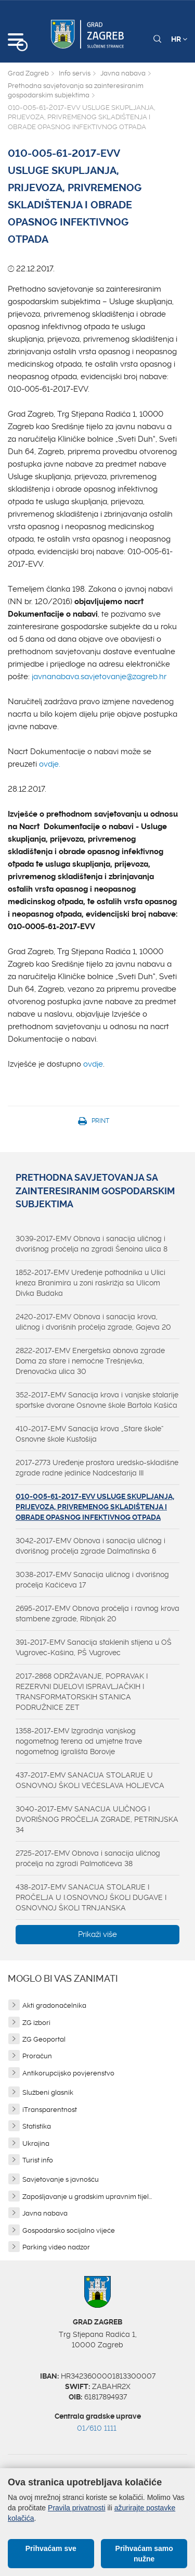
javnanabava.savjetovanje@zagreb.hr (99, 676)
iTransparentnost (49, 2110)
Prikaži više (97, 1934)
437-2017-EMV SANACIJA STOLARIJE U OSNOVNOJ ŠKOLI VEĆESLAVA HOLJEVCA (90, 1780)
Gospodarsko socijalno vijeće (68, 2230)
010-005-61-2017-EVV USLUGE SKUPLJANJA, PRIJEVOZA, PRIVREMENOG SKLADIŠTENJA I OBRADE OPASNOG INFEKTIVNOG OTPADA (95, 1506)
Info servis (74, 73)
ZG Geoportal (44, 2039)
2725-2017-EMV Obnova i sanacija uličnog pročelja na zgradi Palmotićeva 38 (88, 1858)
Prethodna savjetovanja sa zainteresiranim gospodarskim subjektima (76, 90)
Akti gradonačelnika (54, 2005)
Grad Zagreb (28, 73)
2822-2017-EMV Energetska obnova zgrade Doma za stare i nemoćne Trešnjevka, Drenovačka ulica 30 (90, 1360)
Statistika (36, 2126)
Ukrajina (35, 2143)
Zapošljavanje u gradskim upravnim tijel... (87, 2196)
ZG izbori (36, 2023)
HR (179, 39)
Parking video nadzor (56, 2247)
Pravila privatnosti (77, 2508)
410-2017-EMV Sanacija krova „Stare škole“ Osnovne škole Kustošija (90, 1433)
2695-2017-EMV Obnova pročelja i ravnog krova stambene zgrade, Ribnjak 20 (97, 1613)
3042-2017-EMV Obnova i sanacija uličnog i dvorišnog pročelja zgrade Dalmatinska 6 (90, 1545)
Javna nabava (123, 73)
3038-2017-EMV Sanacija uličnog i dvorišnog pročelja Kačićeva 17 (92, 1579)
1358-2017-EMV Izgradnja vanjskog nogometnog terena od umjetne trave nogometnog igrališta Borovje (79, 1741)
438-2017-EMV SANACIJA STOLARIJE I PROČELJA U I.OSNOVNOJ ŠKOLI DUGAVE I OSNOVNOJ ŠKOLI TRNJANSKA (91, 1897)
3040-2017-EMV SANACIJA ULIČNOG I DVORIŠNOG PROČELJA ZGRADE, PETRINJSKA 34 (97, 1819)
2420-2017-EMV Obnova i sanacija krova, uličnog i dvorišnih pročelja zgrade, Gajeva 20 (93, 1321)
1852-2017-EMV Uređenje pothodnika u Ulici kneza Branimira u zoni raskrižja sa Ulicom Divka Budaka (90, 1282)
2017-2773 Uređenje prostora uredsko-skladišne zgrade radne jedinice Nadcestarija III (97, 1467)
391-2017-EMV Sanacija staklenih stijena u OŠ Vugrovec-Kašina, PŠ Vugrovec (94, 1647)
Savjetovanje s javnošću (60, 2179)
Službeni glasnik (47, 2092)
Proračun (37, 2056)
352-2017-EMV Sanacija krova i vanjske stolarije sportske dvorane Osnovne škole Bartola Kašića (97, 1400)
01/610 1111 (96, 2428)
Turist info (37, 2160)
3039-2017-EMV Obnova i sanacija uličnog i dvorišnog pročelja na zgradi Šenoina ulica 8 (91, 1243)
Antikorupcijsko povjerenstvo (68, 2073)
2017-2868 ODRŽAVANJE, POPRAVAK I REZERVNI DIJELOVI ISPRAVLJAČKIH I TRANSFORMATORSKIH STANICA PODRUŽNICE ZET (82, 1691)
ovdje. (49, 764)
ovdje (93, 1064)
